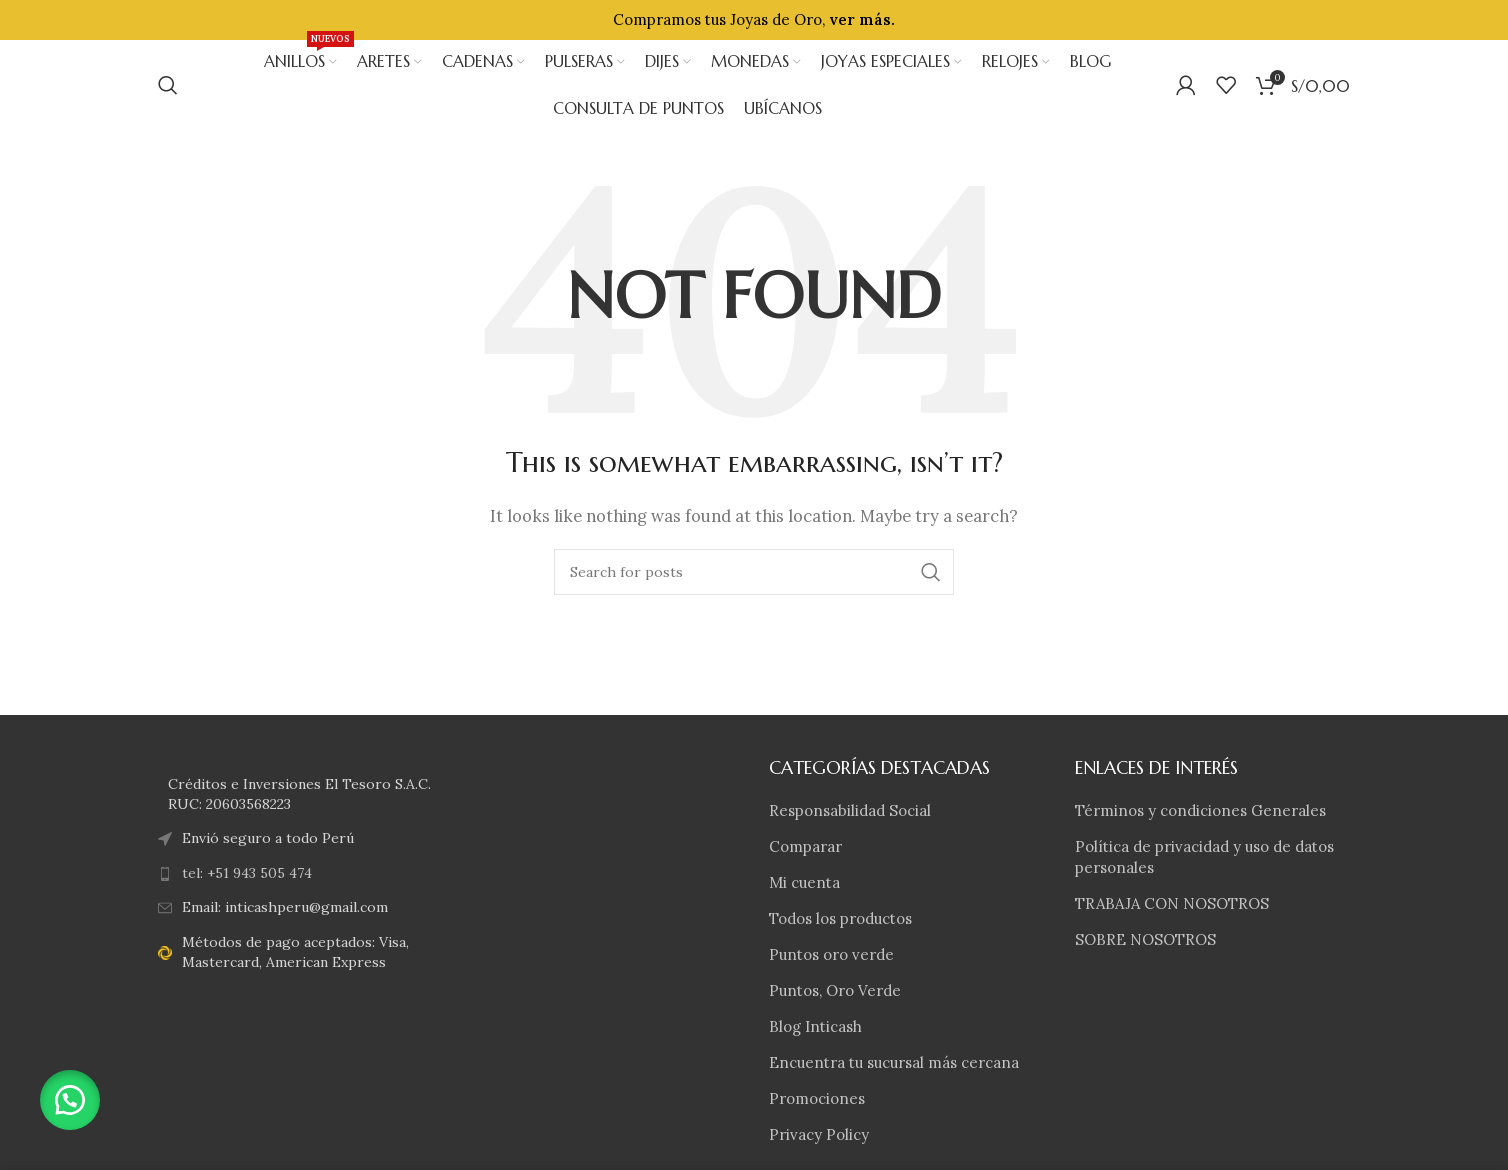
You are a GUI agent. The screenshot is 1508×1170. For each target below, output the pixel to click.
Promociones (817, 1098)
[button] (70, 1100)
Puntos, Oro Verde (835, 990)
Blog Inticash (815, 1026)
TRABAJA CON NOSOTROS (1172, 903)
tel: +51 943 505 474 (247, 873)
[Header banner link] (754, 20)
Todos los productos (840, 918)
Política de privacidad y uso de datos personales (1204, 857)
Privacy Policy (819, 1134)
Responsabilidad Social (850, 810)
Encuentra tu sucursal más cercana (894, 1062)
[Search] (168, 85)
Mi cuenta (804, 882)
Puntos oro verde (831, 954)
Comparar (805, 846)
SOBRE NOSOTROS (1145, 939)
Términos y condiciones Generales (1200, 810)
